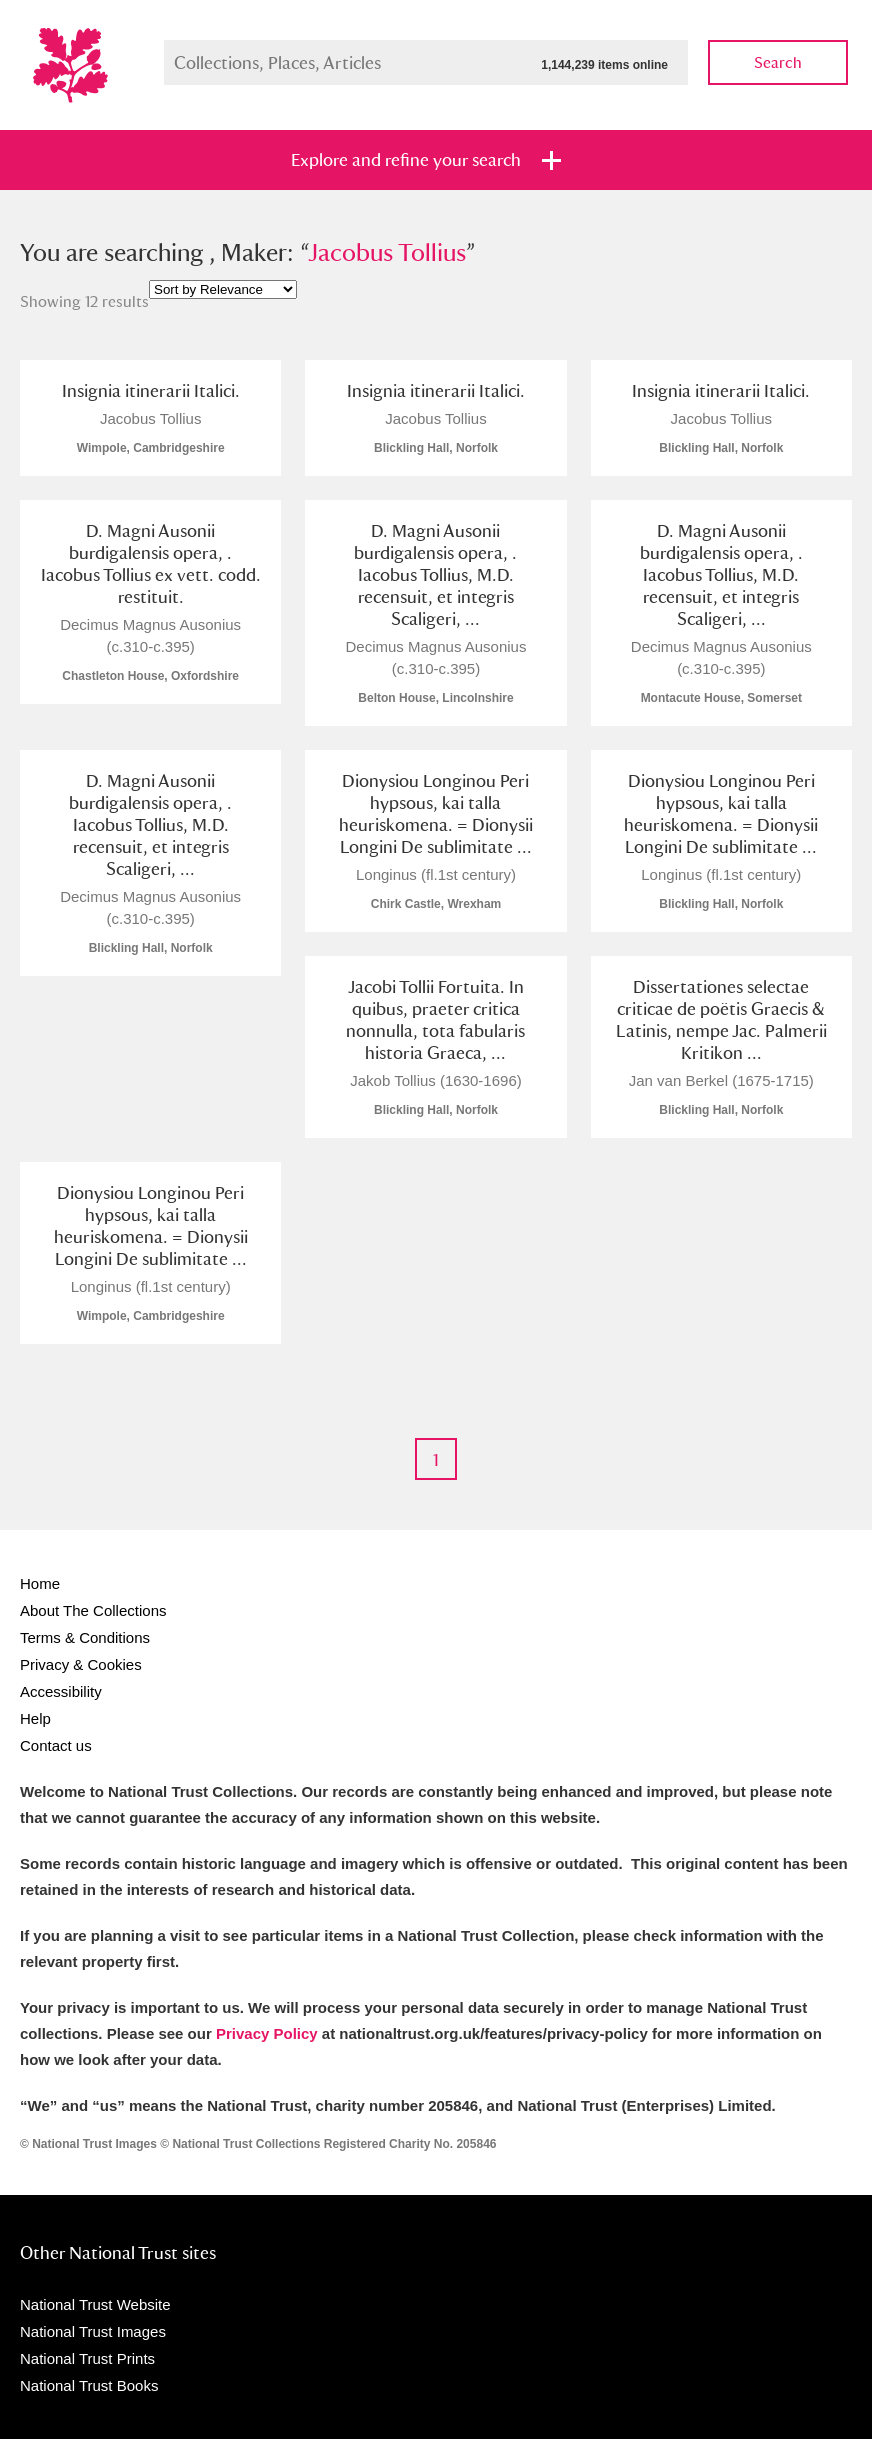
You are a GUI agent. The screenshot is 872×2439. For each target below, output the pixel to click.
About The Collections (93, 1610)
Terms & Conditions (85, 1637)
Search (778, 62)
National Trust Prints (87, 2358)
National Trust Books (89, 2385)
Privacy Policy (267, 2033)
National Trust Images (93, 2331)
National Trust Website (95, 2304)
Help (35, 1718)
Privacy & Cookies (81, 1664)
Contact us (56, 1745)
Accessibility (61, 1691)
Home (40, 1583)
